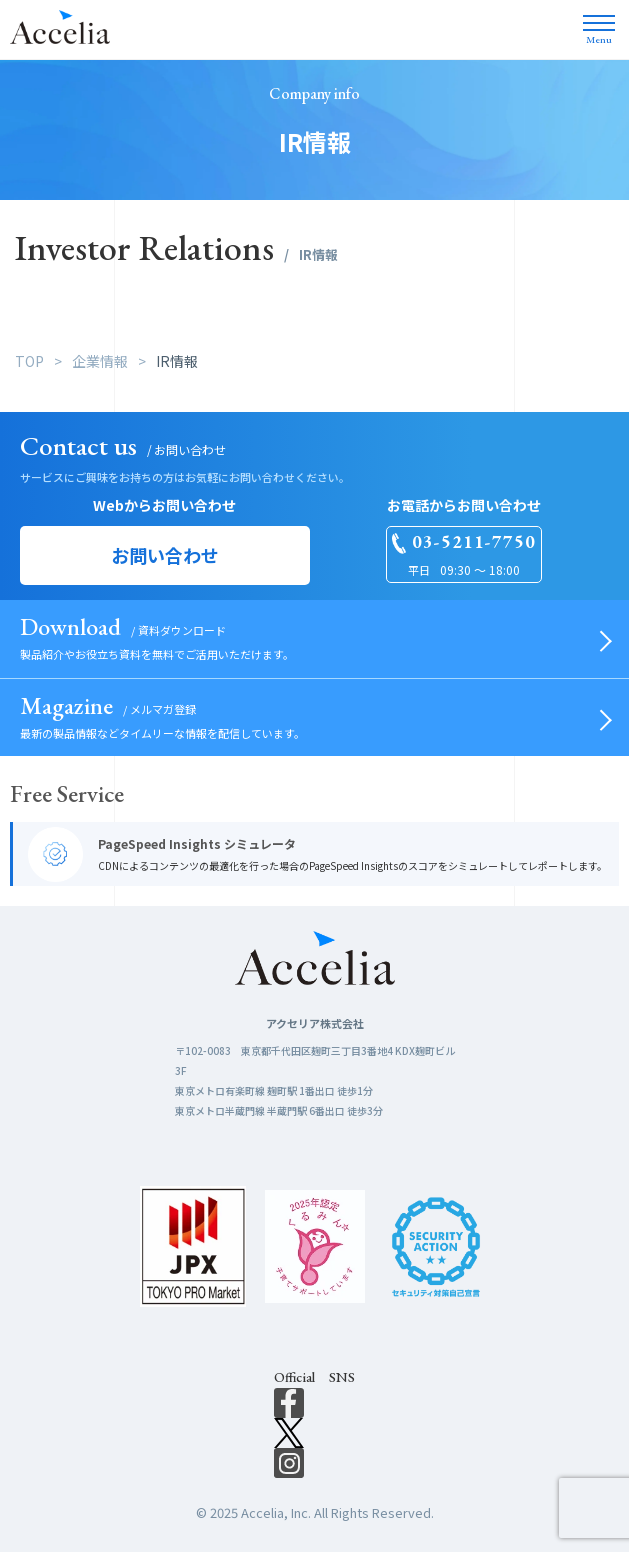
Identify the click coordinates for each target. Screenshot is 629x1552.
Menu (599, 34)
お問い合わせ (165, 555)
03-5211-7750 (474, 543)
